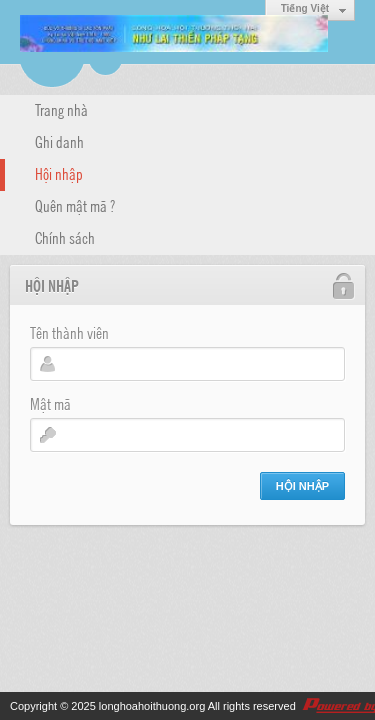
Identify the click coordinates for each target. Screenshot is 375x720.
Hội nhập (59, 173)
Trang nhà (61, 109)
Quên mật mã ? (75, 205)
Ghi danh (59, 141)
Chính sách (65, 237)
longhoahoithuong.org (152, 706)
